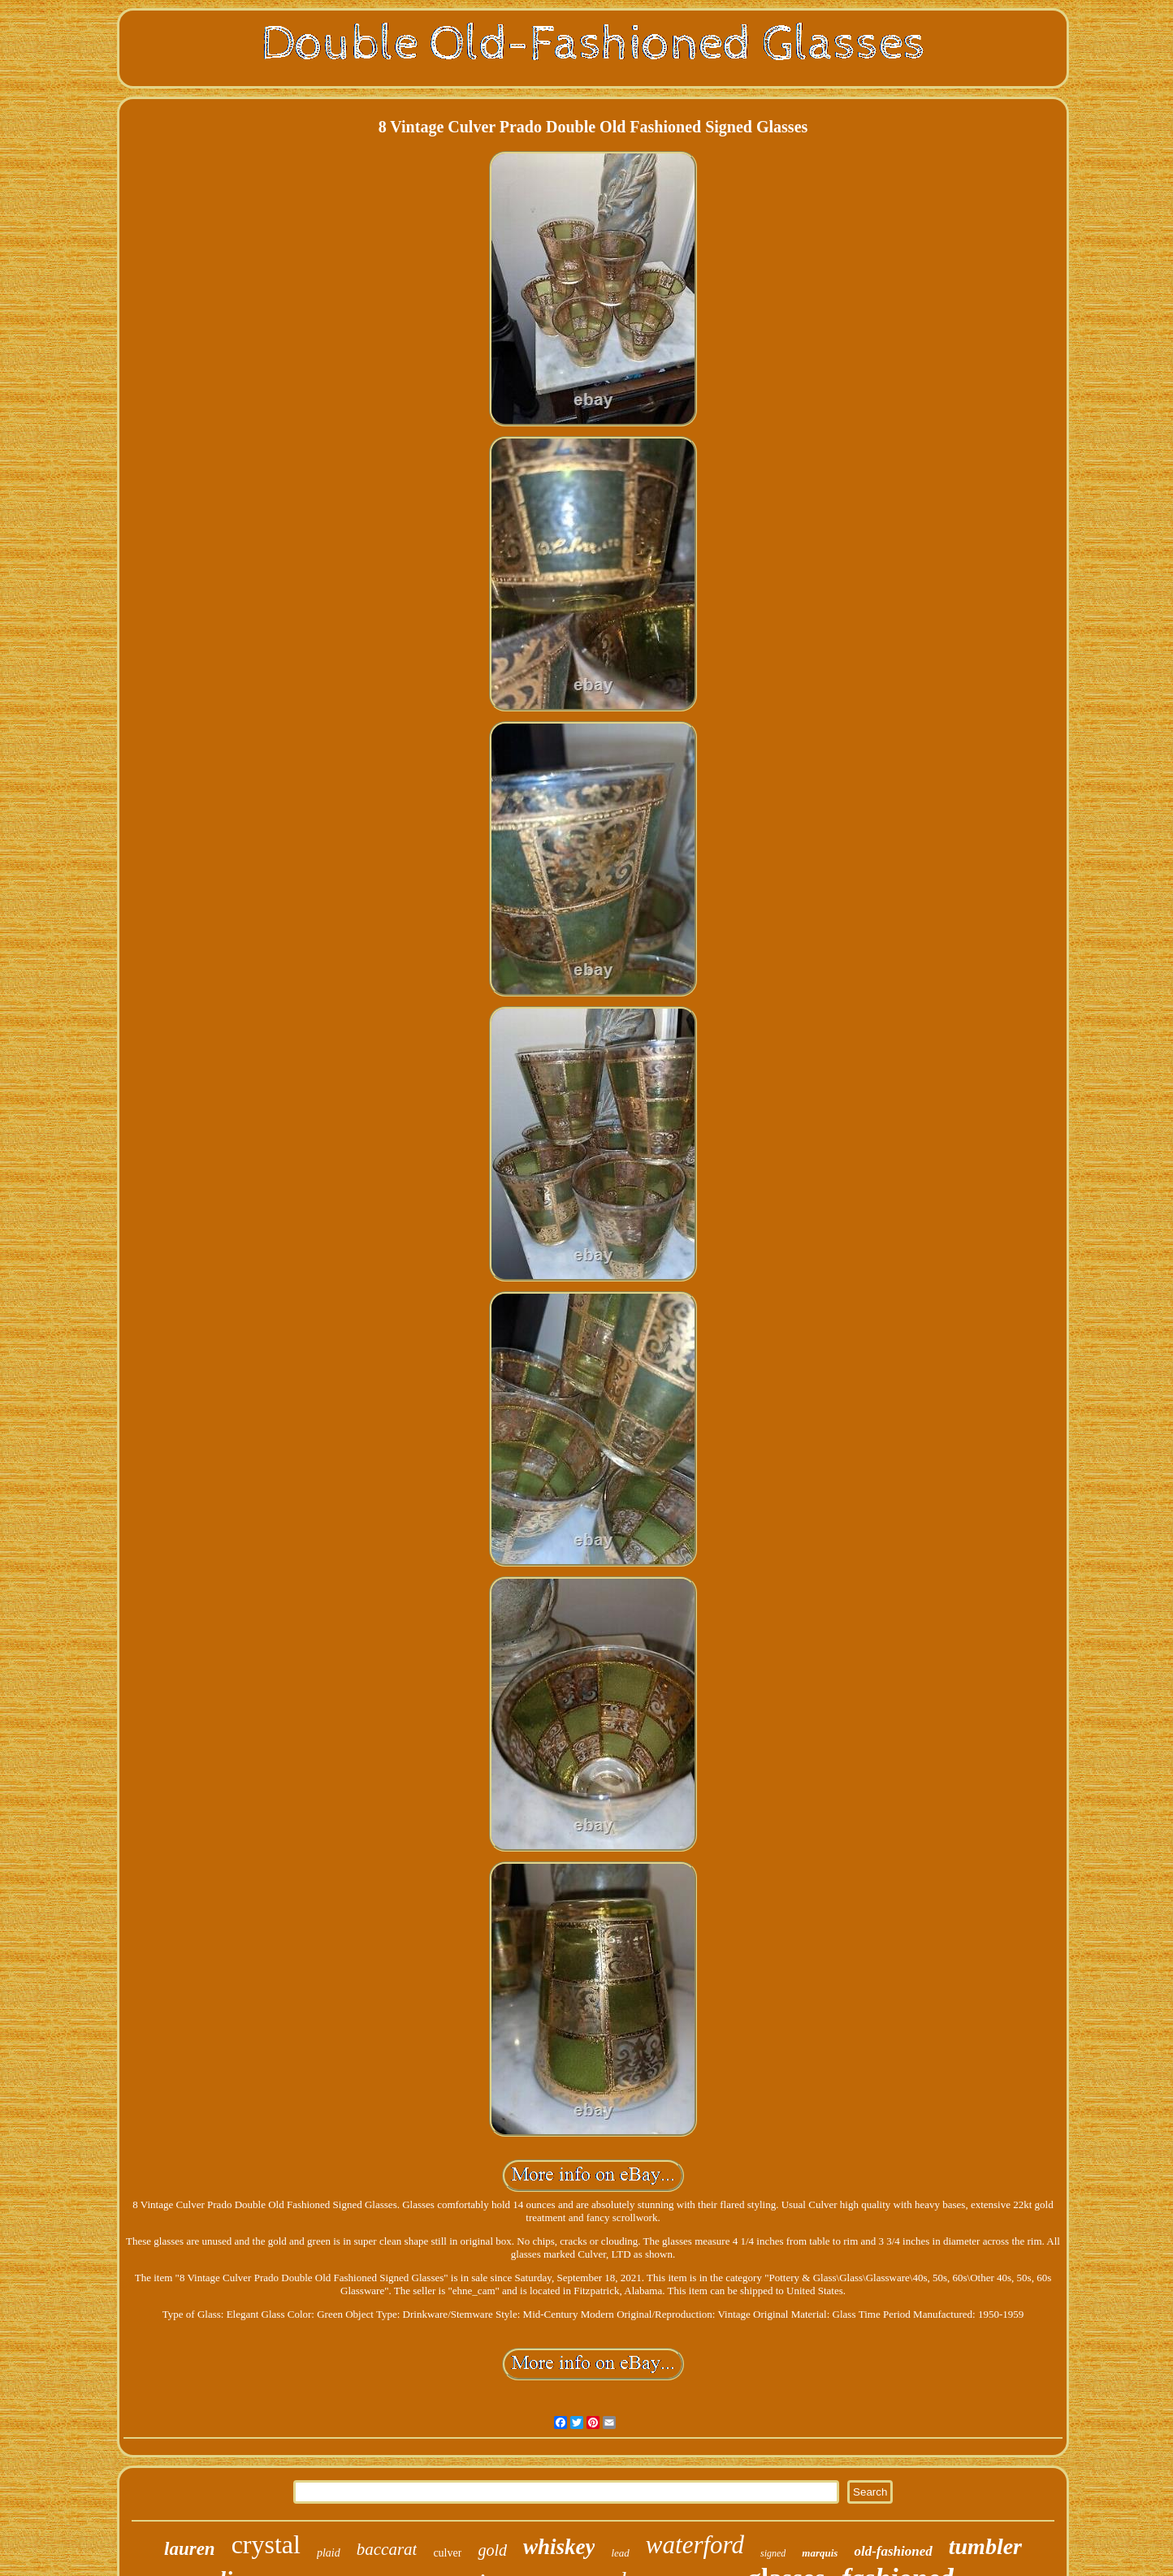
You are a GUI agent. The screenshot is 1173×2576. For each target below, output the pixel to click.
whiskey (559, 2547)
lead (620, 2553)
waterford (695, 2545)
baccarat (387, 2549)
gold (492, 2550)
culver (447, 2553)
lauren (189, 2549)
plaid (328, 2553)
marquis (820, 2553)
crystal (266, 2544)
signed (773, 2553)
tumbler (985, 2546)
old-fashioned (893, 2551)
